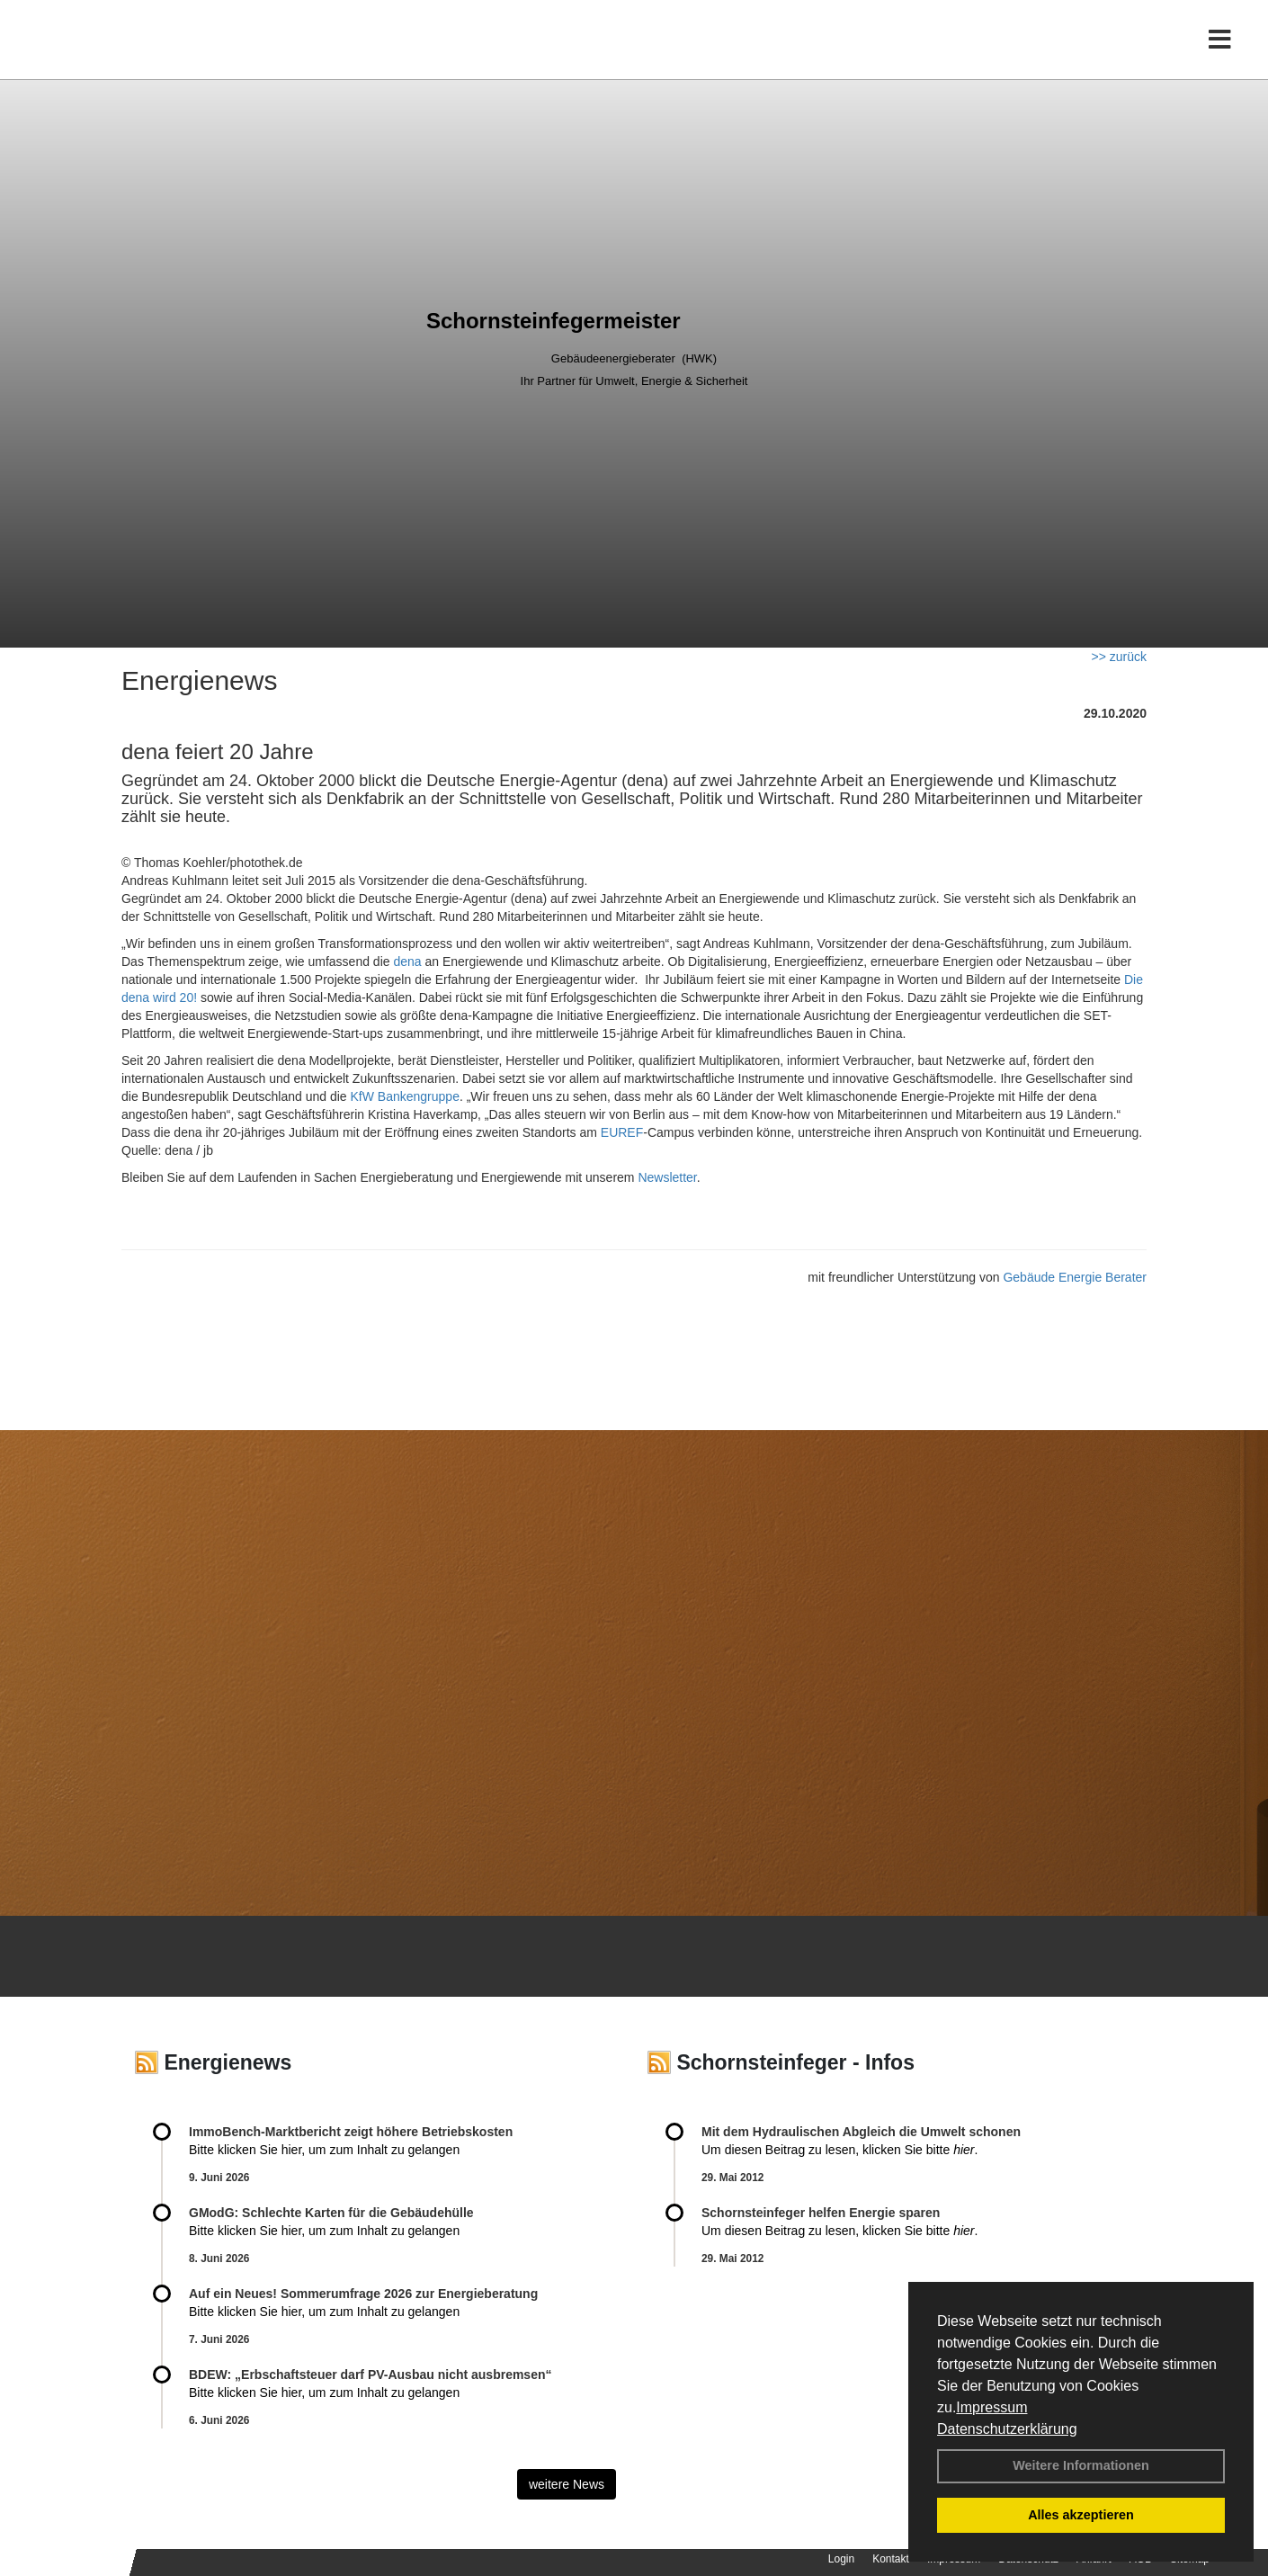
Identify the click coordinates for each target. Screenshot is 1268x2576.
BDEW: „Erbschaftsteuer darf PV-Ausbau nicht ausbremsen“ (370, 2374)
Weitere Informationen (1081, 2465)
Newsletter (667, 1177)
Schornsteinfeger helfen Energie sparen (820, 2212)
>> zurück (1119, 656)
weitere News (566, 2484)
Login (841, 2559)
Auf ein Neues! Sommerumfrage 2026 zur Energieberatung (363, 2293)
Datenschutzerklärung (1007, 2429)
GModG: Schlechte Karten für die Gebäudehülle (331, 2212)
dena (407, 961)
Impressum (991, 2407)
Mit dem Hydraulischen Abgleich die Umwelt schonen (861, 2131)
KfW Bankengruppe (405, 1096)
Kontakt (890, 2559)
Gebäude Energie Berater (1075, 1277)
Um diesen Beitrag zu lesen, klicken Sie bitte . (839, 2149)
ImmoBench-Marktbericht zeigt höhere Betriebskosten (351, 2131)
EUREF (622, 1132)
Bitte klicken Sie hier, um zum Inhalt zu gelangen (324, 2149)
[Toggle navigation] (1220, 52)
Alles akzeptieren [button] (1081, 2515)
